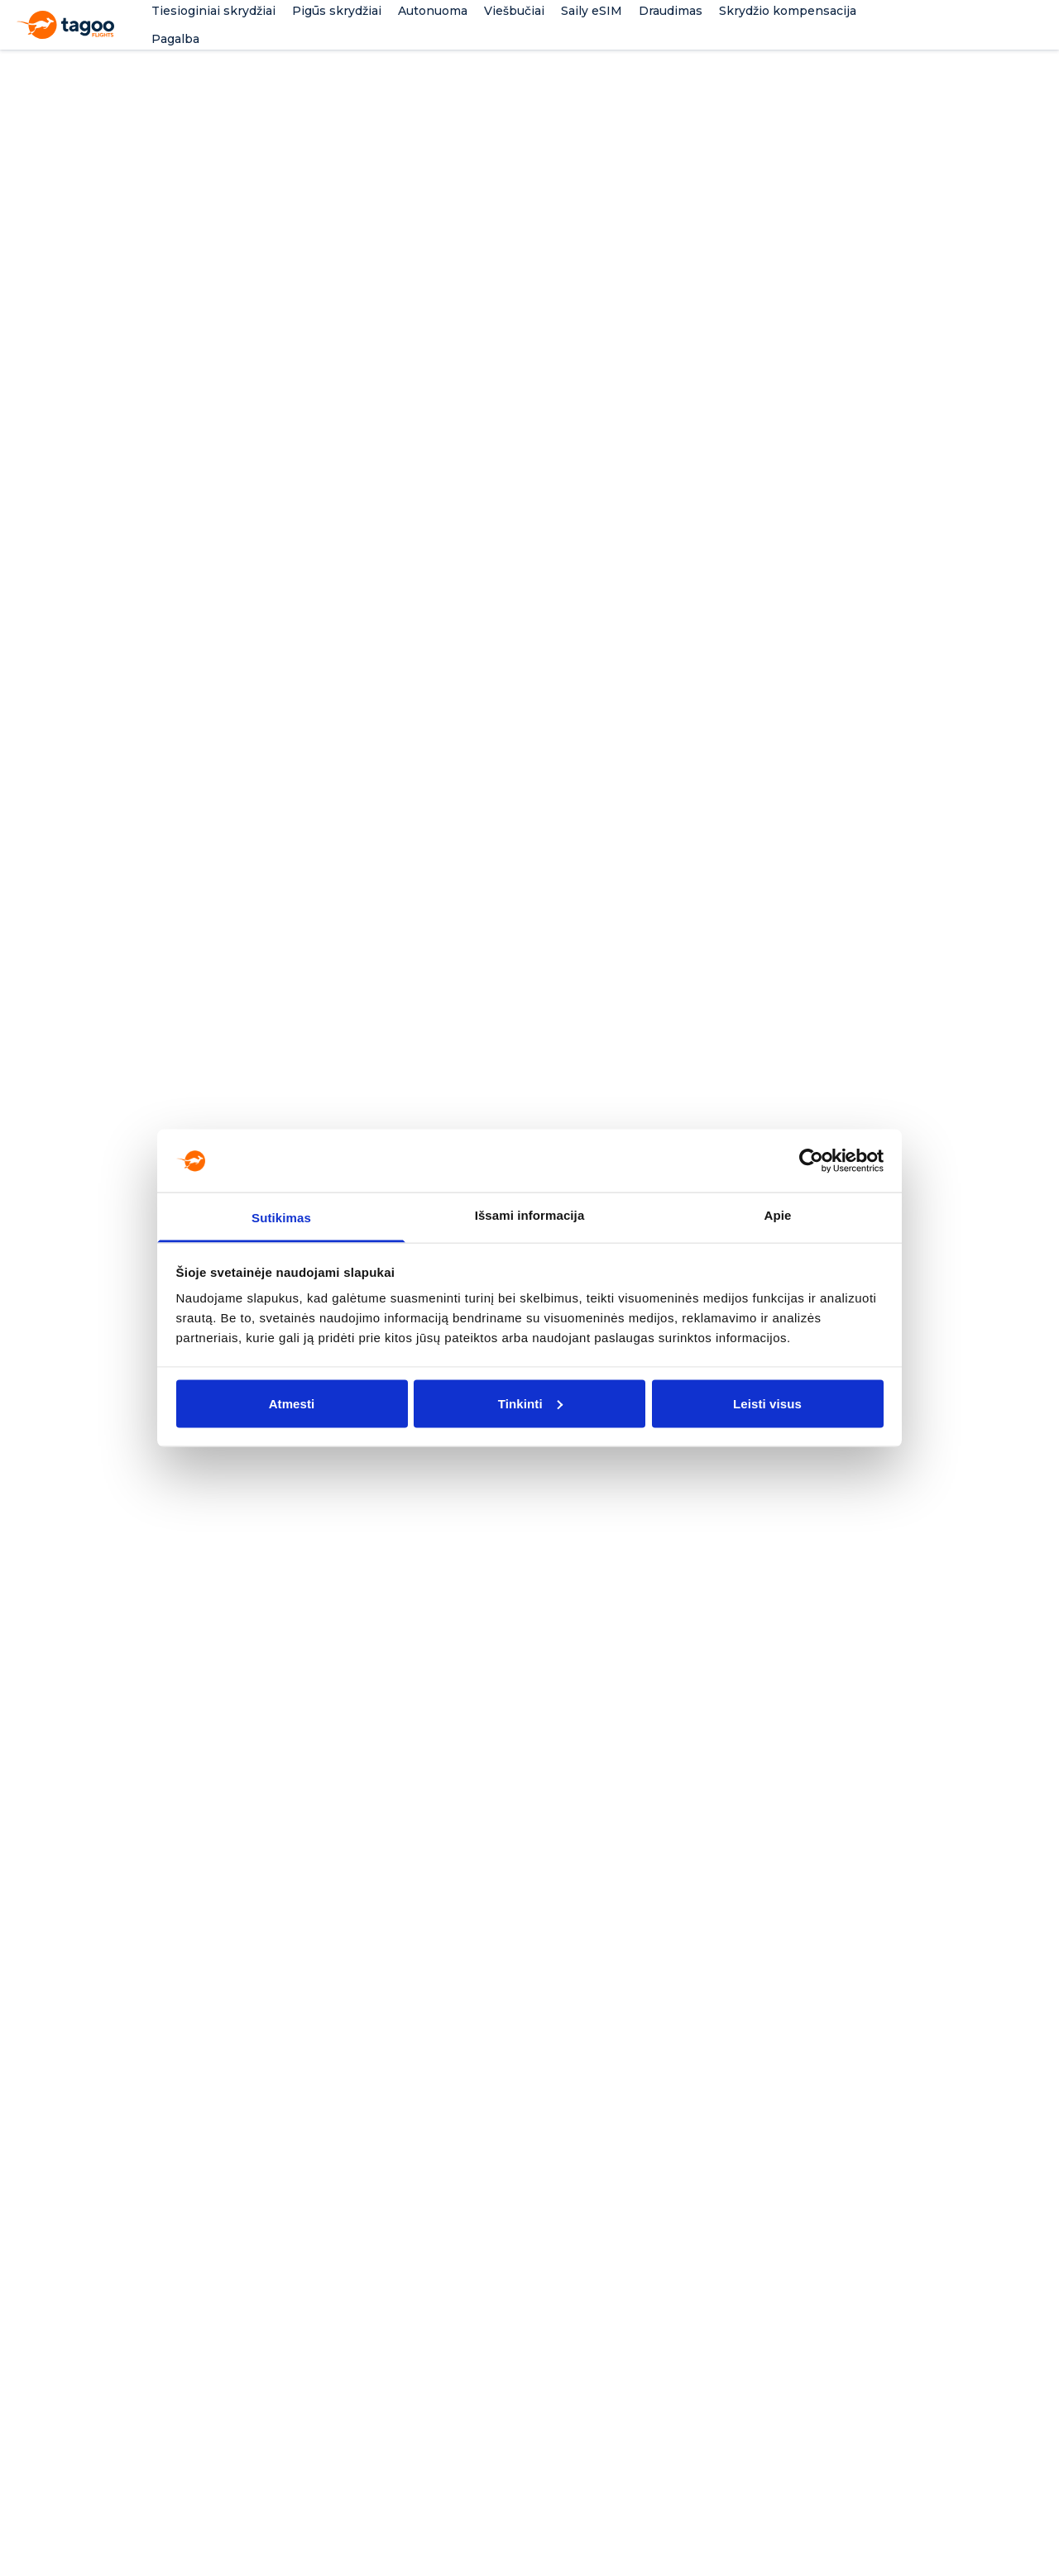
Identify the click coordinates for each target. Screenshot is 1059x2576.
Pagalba (175, 38)
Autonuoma (432, 10)
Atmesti (292, 1403)
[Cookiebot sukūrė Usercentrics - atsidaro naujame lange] (811, 1160)
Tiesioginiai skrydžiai (213, 10)
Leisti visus (767, 1403)
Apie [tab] (778, 1215)
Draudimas (670, 10)
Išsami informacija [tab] (530, 1215)
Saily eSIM (591, 10)
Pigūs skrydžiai (336, 10)
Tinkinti (530, 1403)
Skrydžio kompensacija (787, 10)
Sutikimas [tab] (281, 1218)
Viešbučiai (514, 10)
